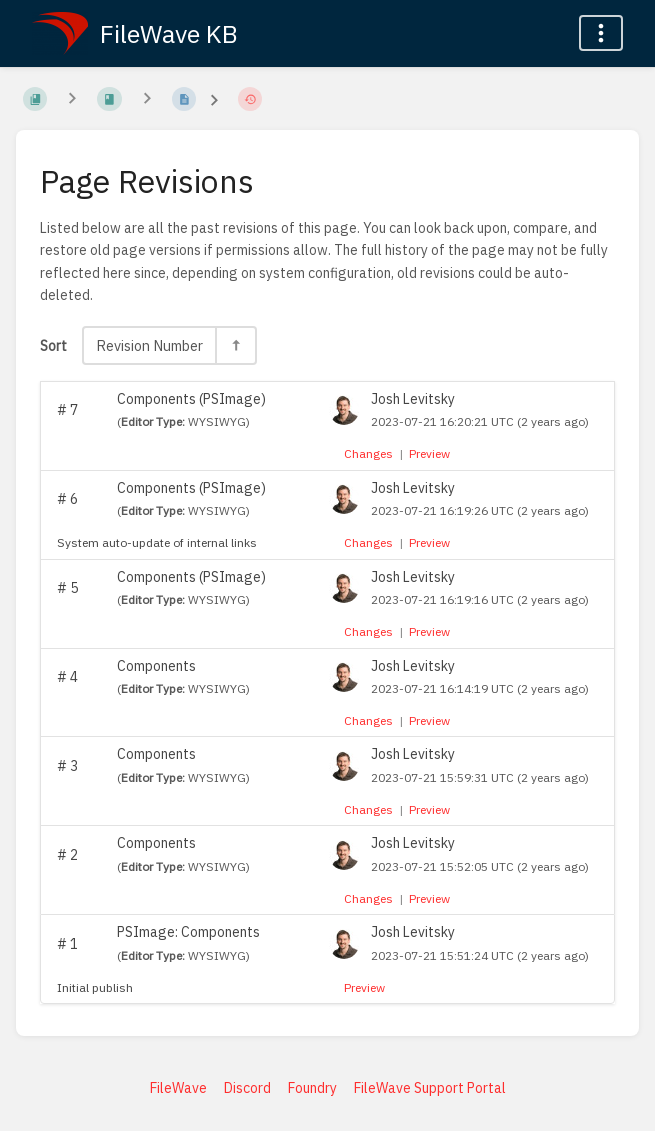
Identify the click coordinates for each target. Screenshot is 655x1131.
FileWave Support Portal (430, 1088)
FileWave (178, 1088)
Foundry (312, 1088)
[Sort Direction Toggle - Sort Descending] (235, 345)
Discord (247, 1088)
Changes (368, 453)
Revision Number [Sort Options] (149, 345)
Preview (429, 453)
